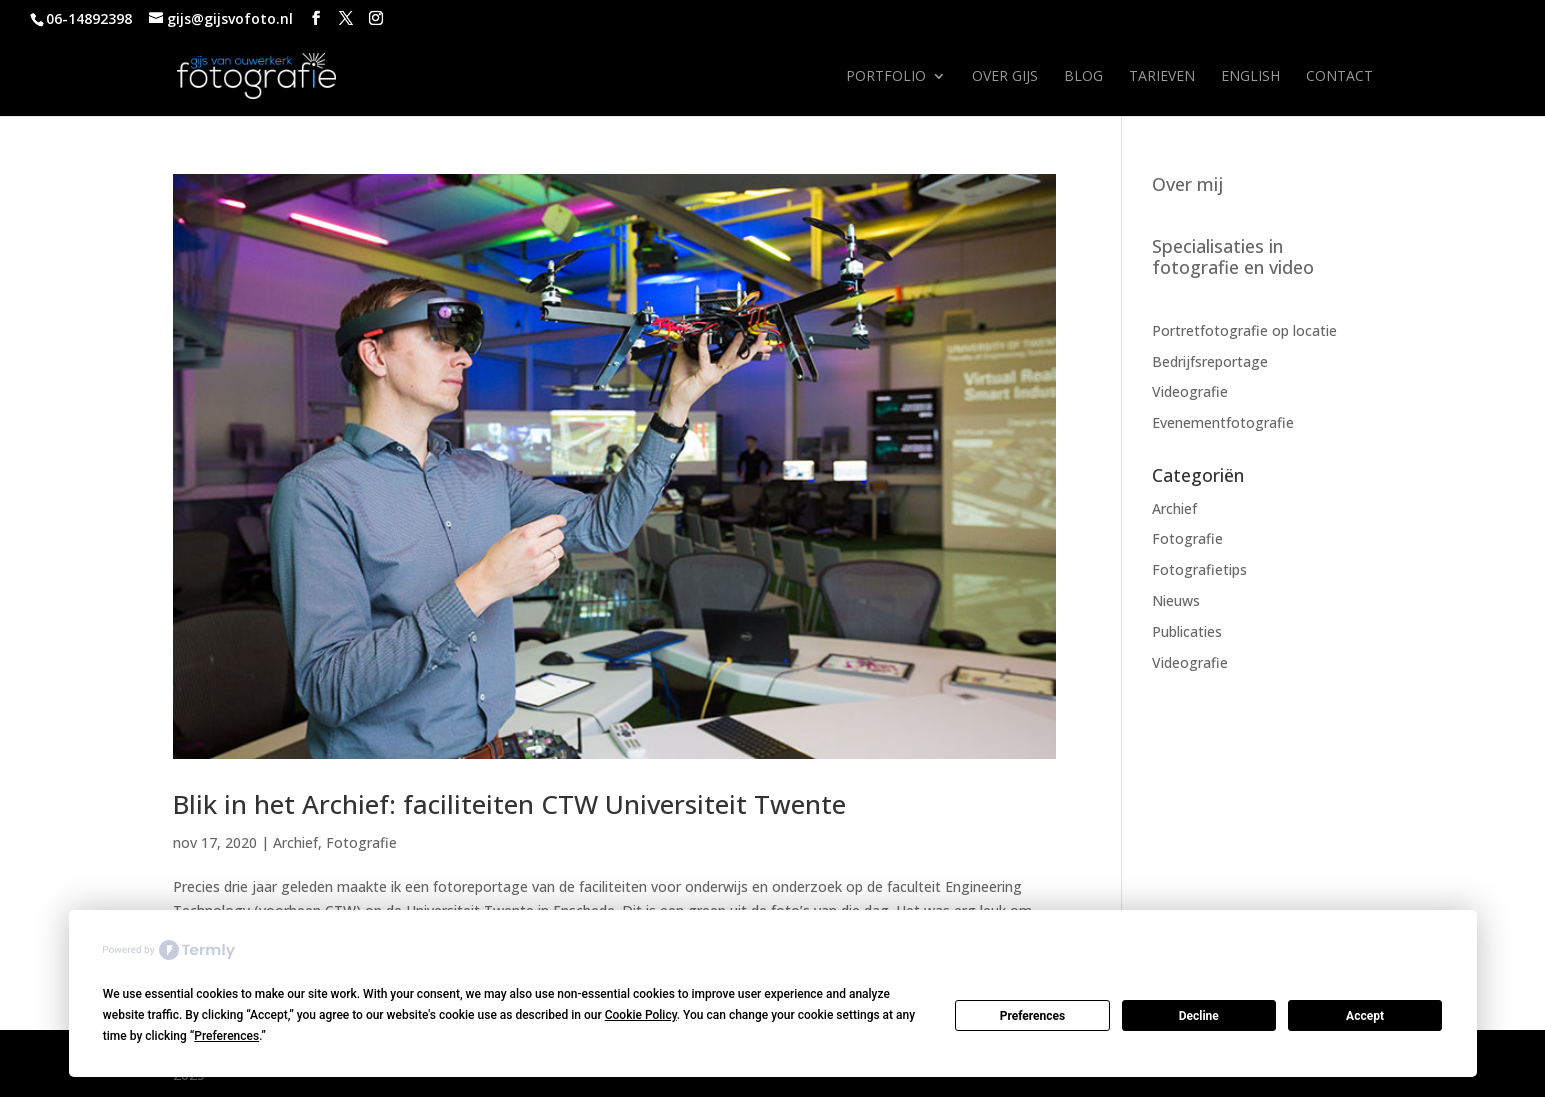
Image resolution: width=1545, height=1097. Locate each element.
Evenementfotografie (1223, 422)
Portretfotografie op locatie (1244, 330)
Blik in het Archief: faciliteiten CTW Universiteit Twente (509, 804)
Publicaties (1187, 631)
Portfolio (886, 77)
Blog (1083, 77)
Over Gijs (1005, 77)
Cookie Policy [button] (641, 1015)
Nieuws (1176, 600)
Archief (295, 842)
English (1250, 77)
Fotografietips (1199, 569)
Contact (1339, 77)
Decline (1199, 1016)
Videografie (1190, 391)
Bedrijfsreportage (1210, 361)
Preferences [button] (226, 1036)
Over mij (1187, 184)
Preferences (1033, 1016)
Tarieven (1162, 77)
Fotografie (361, 842)
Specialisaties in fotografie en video (1233, 257)
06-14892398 (89, 18)
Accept (1365, 1016)
